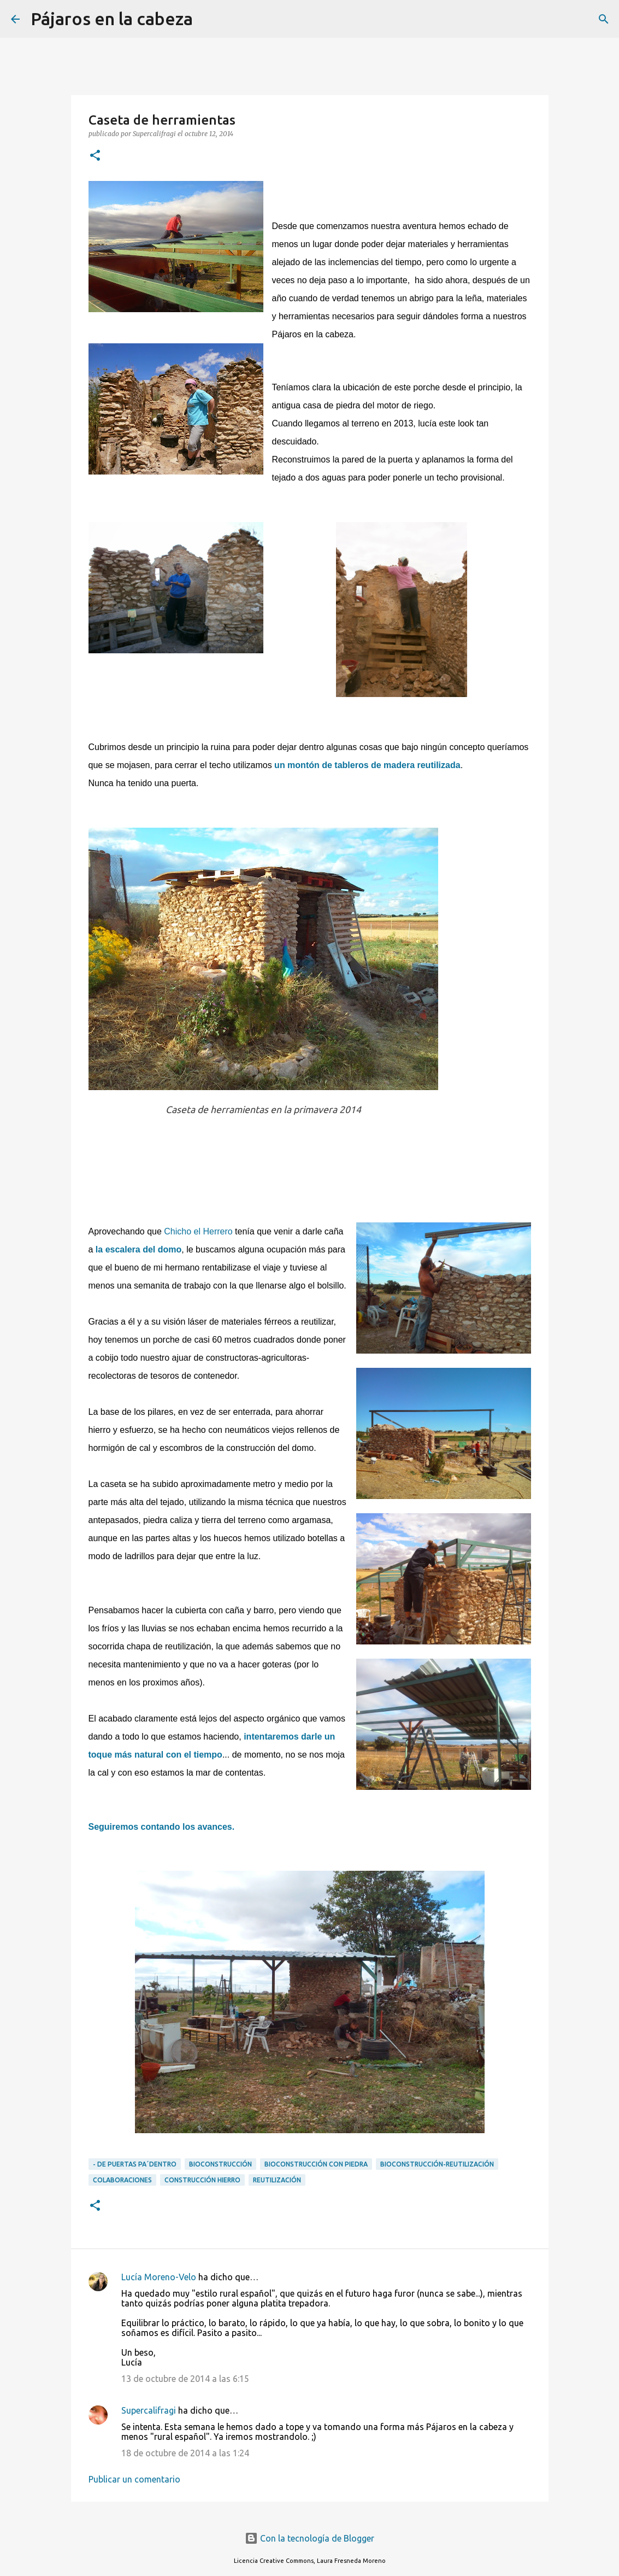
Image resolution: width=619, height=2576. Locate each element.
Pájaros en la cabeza (112, 18)
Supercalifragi (148, 2410)
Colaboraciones (122, 2179)
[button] (95, 156)
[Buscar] (208, 19)
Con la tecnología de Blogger (309, 2538)
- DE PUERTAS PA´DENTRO (134, 2164)
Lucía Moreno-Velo (158, 2277)
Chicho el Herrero (199, 1231)
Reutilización (277, 2179)
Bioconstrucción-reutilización (437, 2164)
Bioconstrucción (220, 2164)
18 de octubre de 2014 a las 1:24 (185, 2453)
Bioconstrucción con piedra (316, 2164)
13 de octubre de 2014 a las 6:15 (185, 2379)
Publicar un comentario (134, 2479)
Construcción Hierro (202, 2179)
